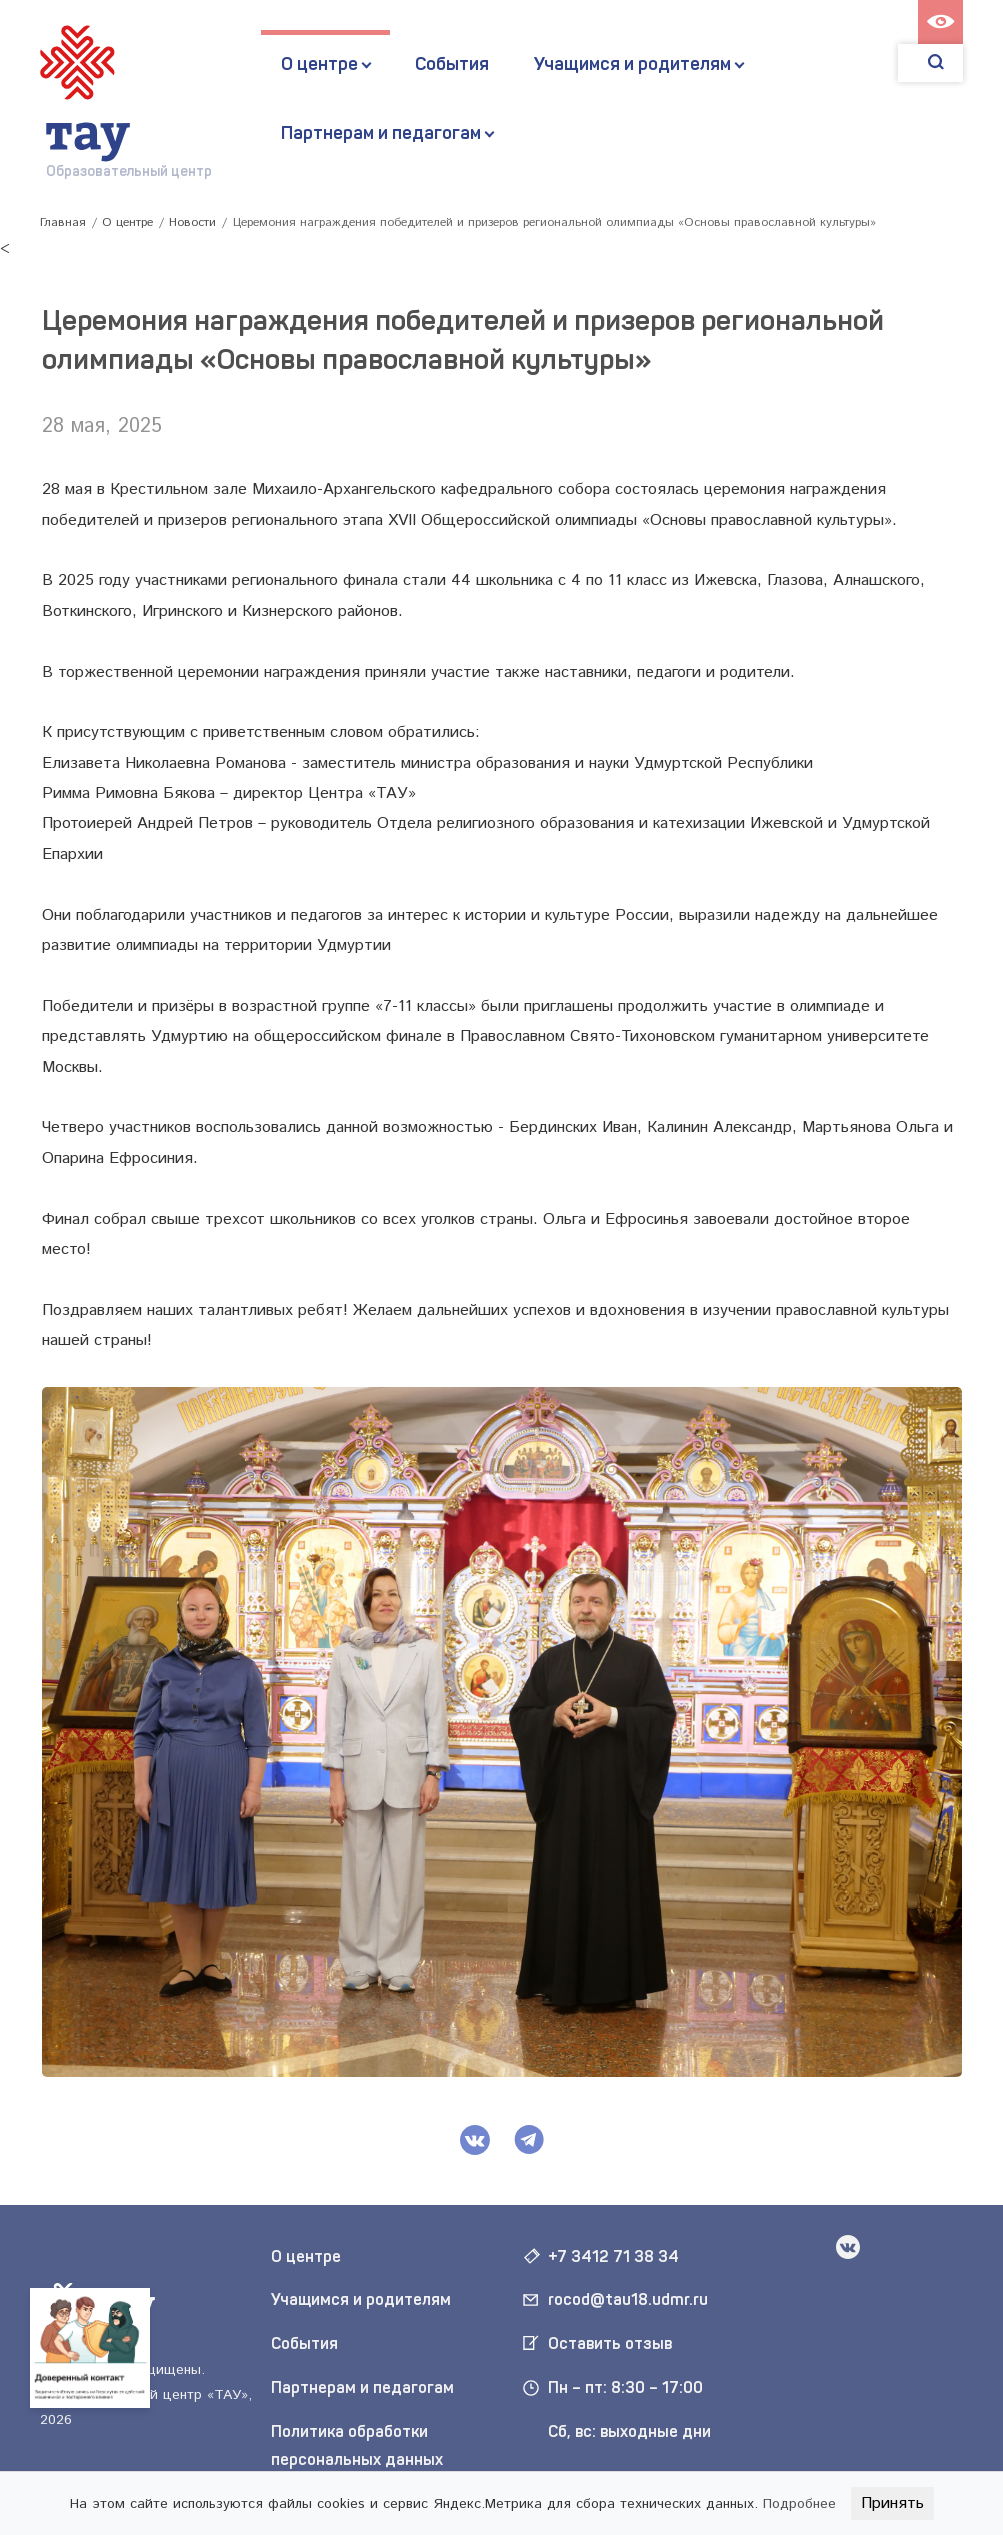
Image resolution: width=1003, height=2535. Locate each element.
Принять (892, 2503)
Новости (192, 222)
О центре (319, 64)
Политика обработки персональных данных (357, 2446)
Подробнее (799, 2504)
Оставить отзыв (610, 2343)
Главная (63, 222)
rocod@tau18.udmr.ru (628, 2299)
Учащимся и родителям (632, 64)
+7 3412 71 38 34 (613, 2256)
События (452, 64)
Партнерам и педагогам (381, 133)
